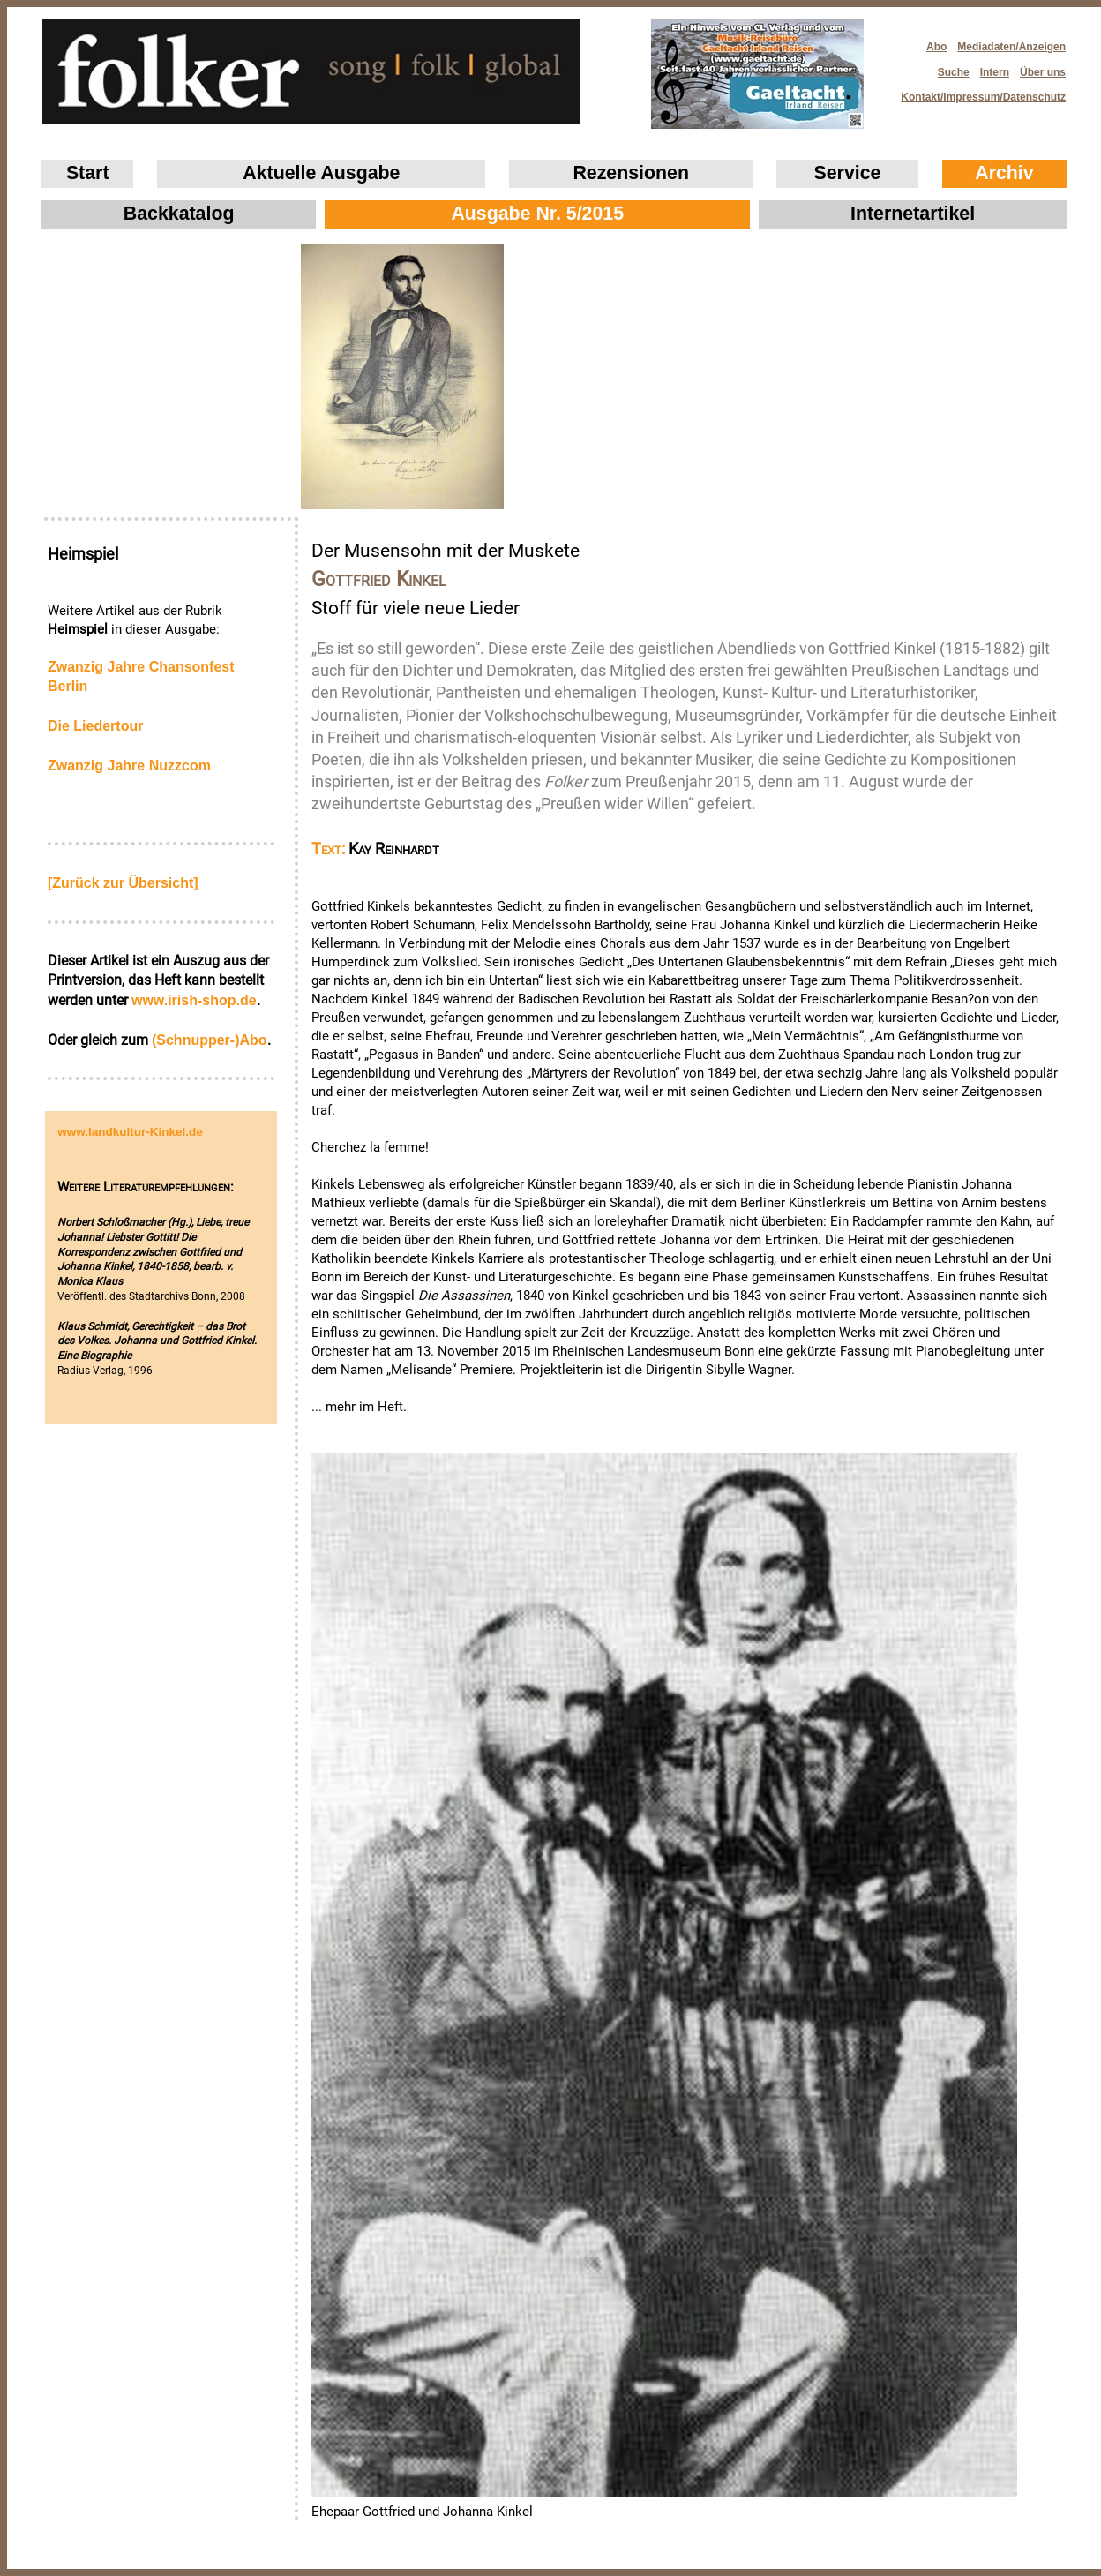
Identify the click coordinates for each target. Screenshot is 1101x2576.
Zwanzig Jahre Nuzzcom (129, 765)
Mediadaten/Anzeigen (1011, 47)
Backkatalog (179, 213)
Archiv (1004, 173)
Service (847, 173)
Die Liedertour (95, 725)
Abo (936, 47)
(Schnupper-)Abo (209, 1040)
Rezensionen (631, 173)
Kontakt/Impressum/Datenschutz (977, 92)
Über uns (1043, 72)
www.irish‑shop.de (194, 1000)
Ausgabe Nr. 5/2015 (537, 213)
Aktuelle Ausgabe (321, 173)
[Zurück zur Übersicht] (123, 882)
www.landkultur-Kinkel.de (130, 1131)
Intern (994, 72)
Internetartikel (912, 213)
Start (87, 173)
